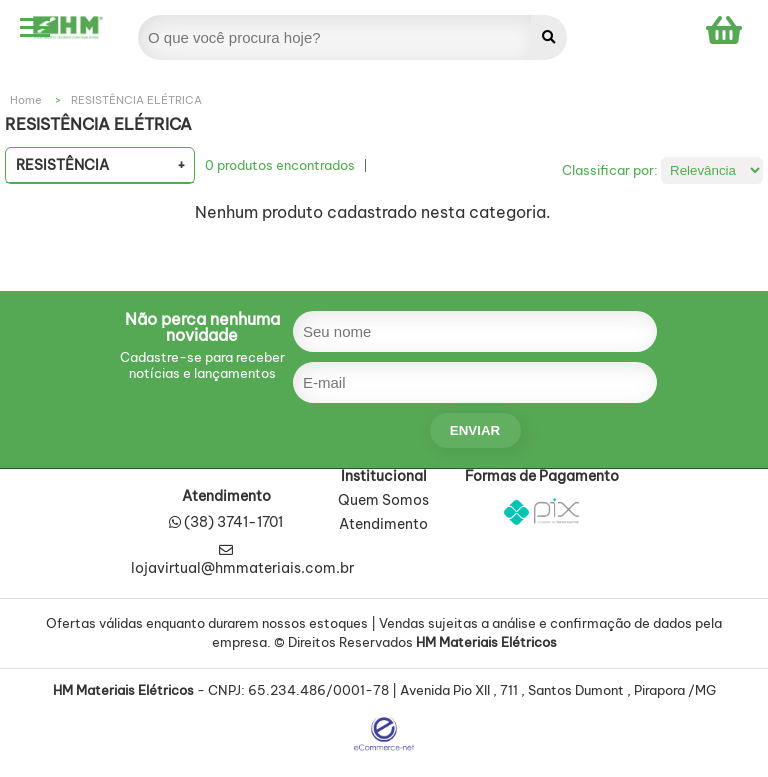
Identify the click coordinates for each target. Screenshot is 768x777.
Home (26, 100)
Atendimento (383, 525)
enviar (475, 430)
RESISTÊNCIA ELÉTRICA (136, 100)
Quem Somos (383, 501)
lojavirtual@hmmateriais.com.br (242, 560)
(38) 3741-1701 (233, 522)
